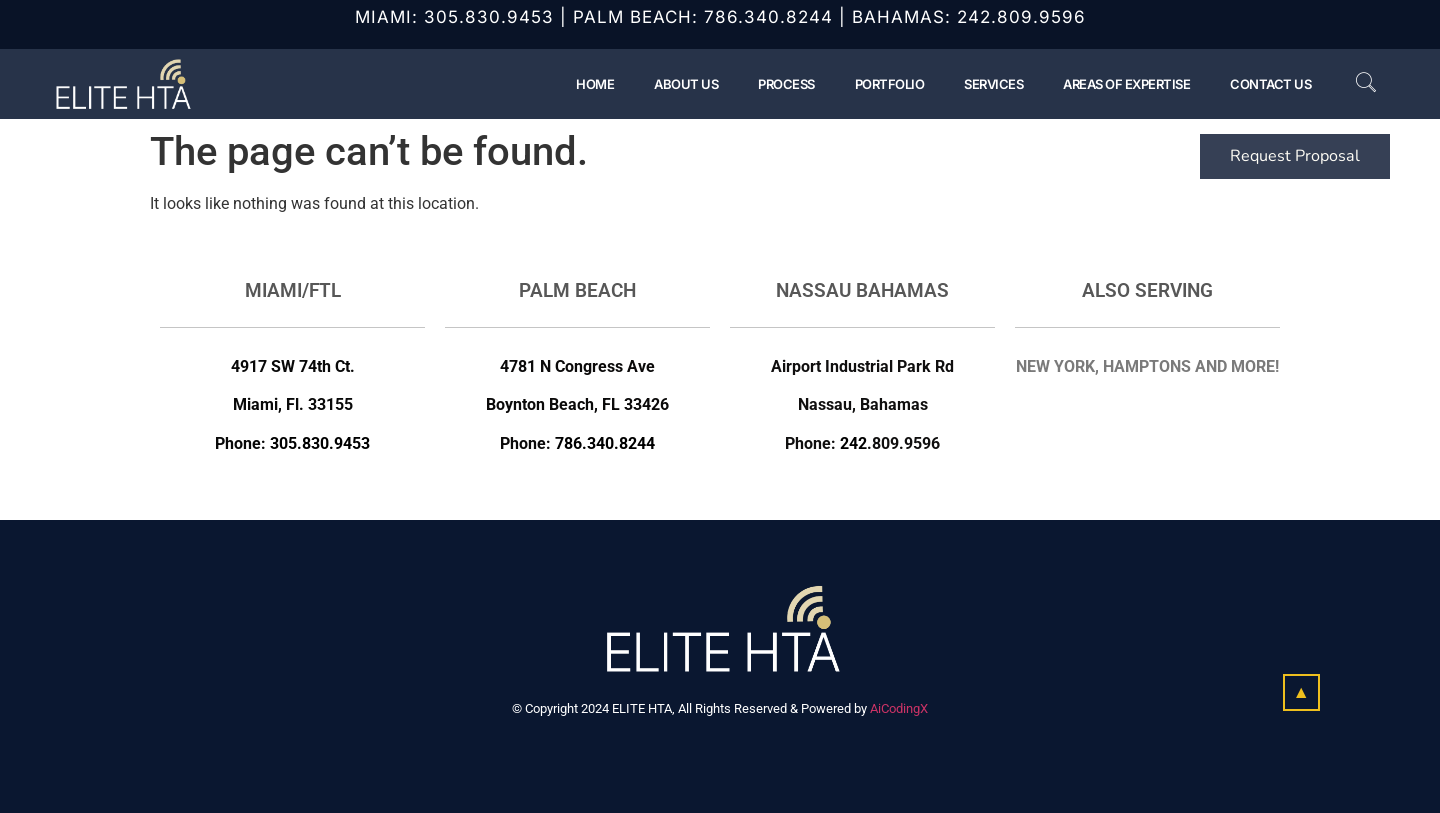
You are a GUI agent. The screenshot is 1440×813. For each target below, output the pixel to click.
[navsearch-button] (1356, 84)
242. (977, 17)
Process (786, 84)
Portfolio (890, 84)
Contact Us (1270, 84)
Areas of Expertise (1126, 84)
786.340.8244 (768, 17)
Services (993, 84)
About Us (686, 84)
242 (853, 443)
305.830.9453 (489, 17)
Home (595, 84)
